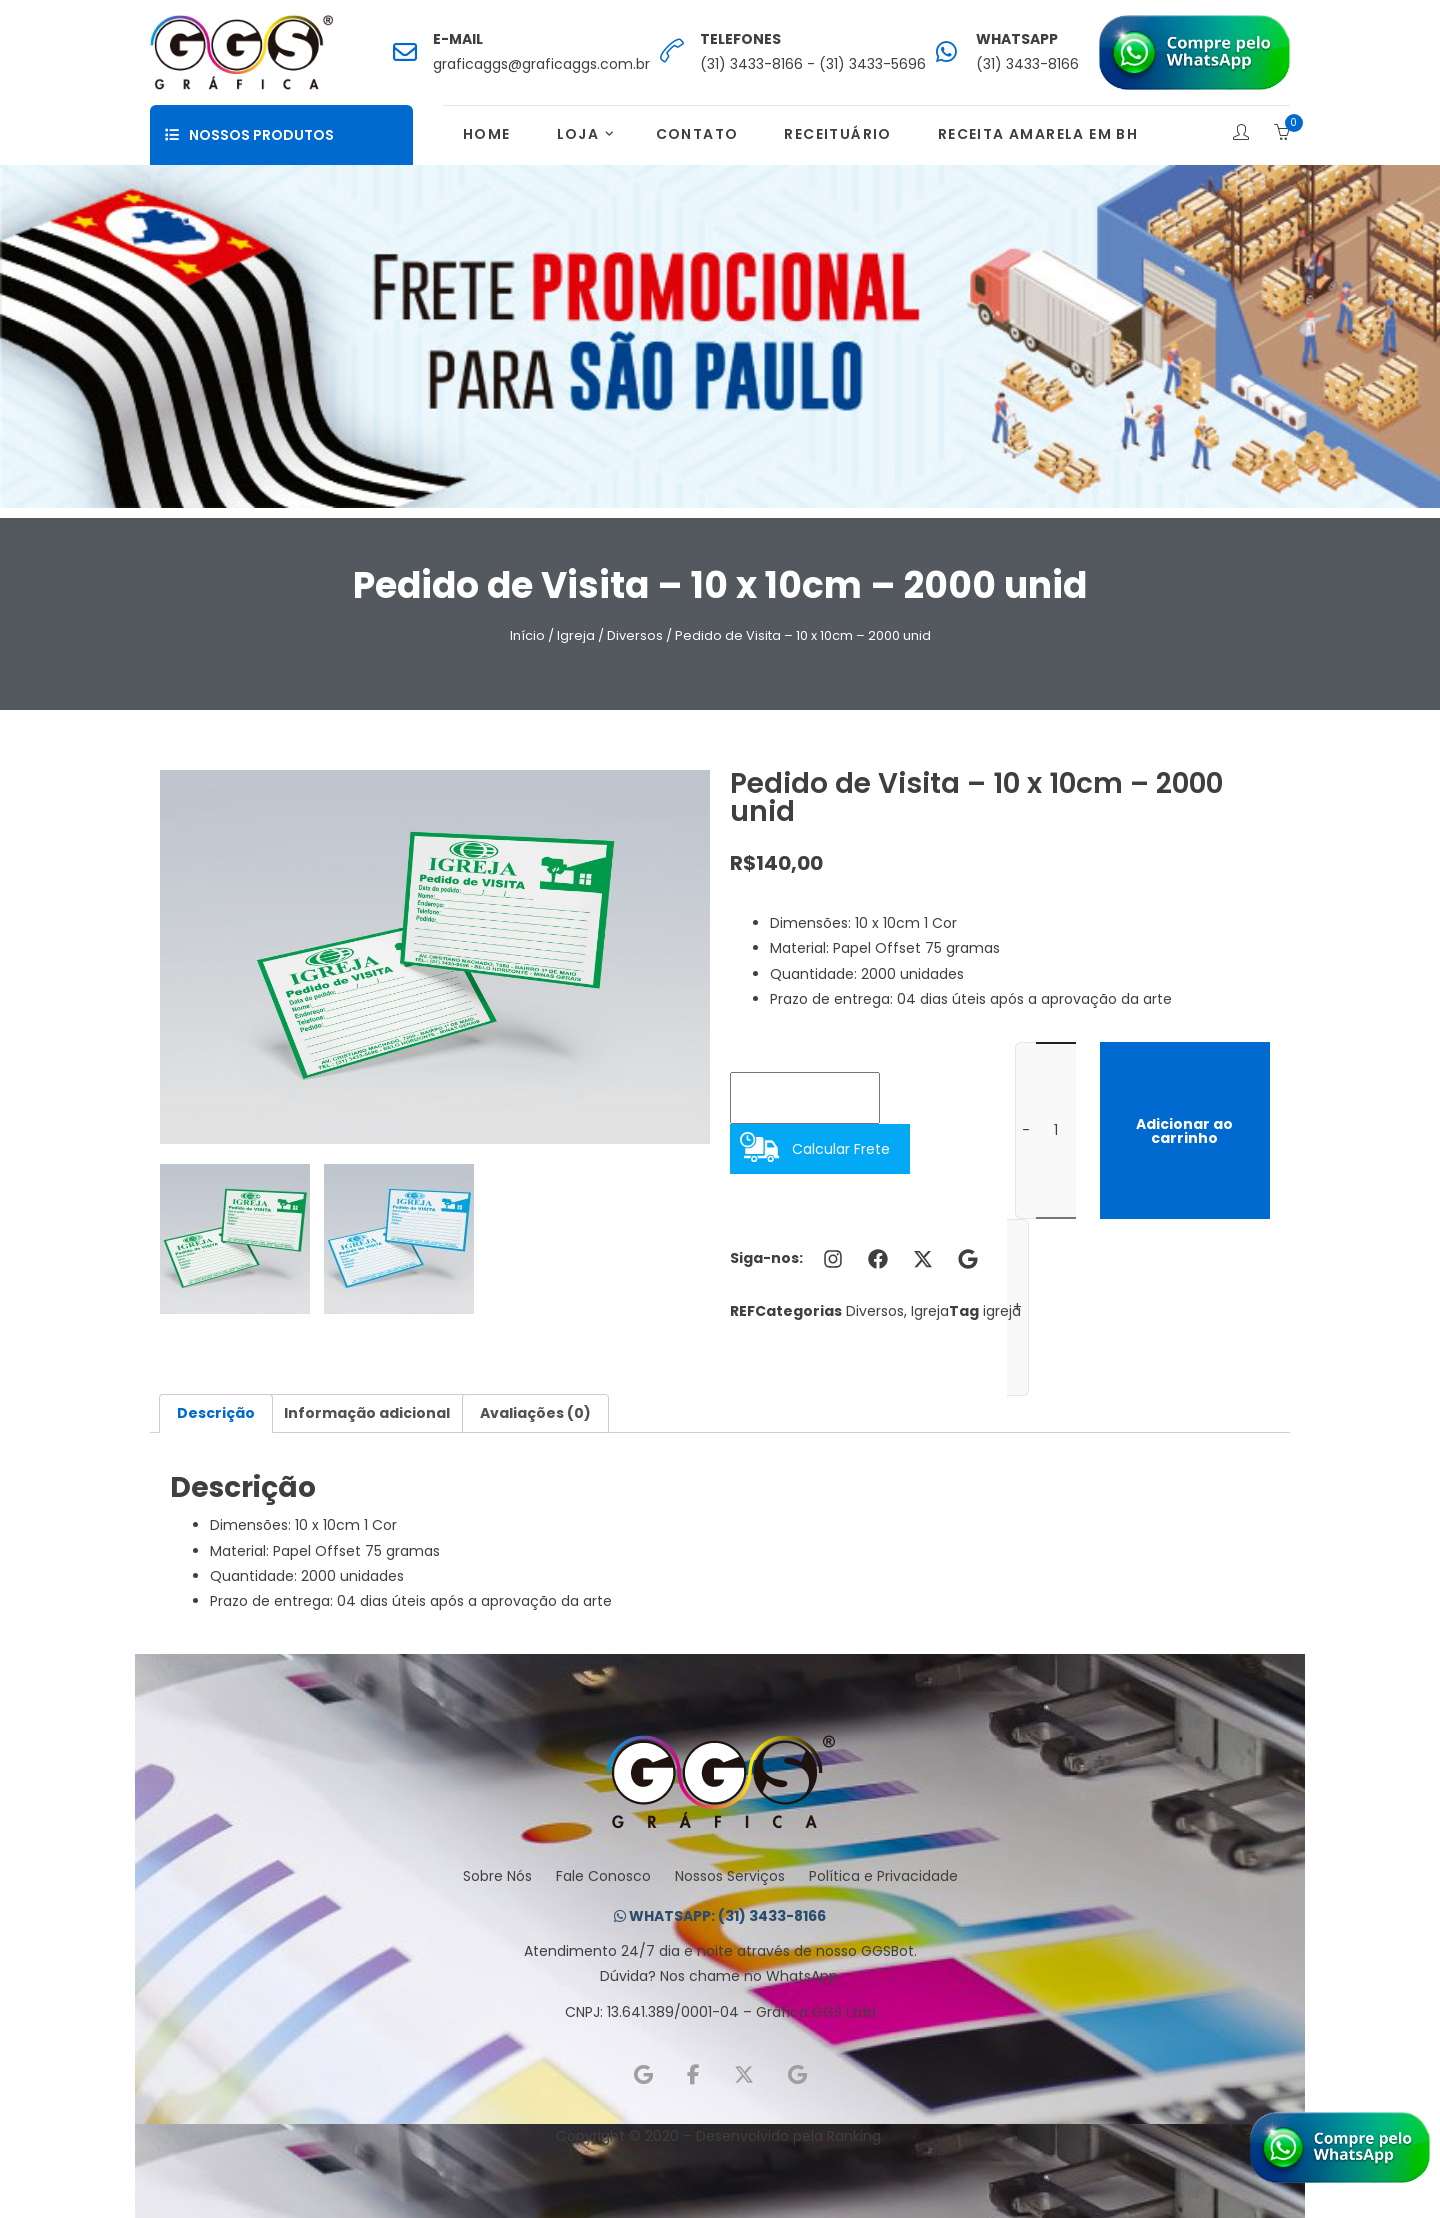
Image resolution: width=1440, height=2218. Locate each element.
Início (527, 635)
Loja (578, 134)
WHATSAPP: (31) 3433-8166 (720, 1916)
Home (487, 134)
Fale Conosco (603, 1876)
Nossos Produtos (249, 135)
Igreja (576, 635)
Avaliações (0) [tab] (535, 1413)
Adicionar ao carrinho (1184, 1131)
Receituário (837, 134)
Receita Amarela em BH (1038, 134)
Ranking (854, 2136)
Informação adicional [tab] (367, 1413)
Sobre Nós (497, 1876)
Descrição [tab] (216, 1413)
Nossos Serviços (730, 1876)
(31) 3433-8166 (1027, 64)
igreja (1002, 1311)
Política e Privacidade (883, 1876)
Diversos (635, 635)
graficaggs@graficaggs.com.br (541, 64)
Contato (697, 134)
